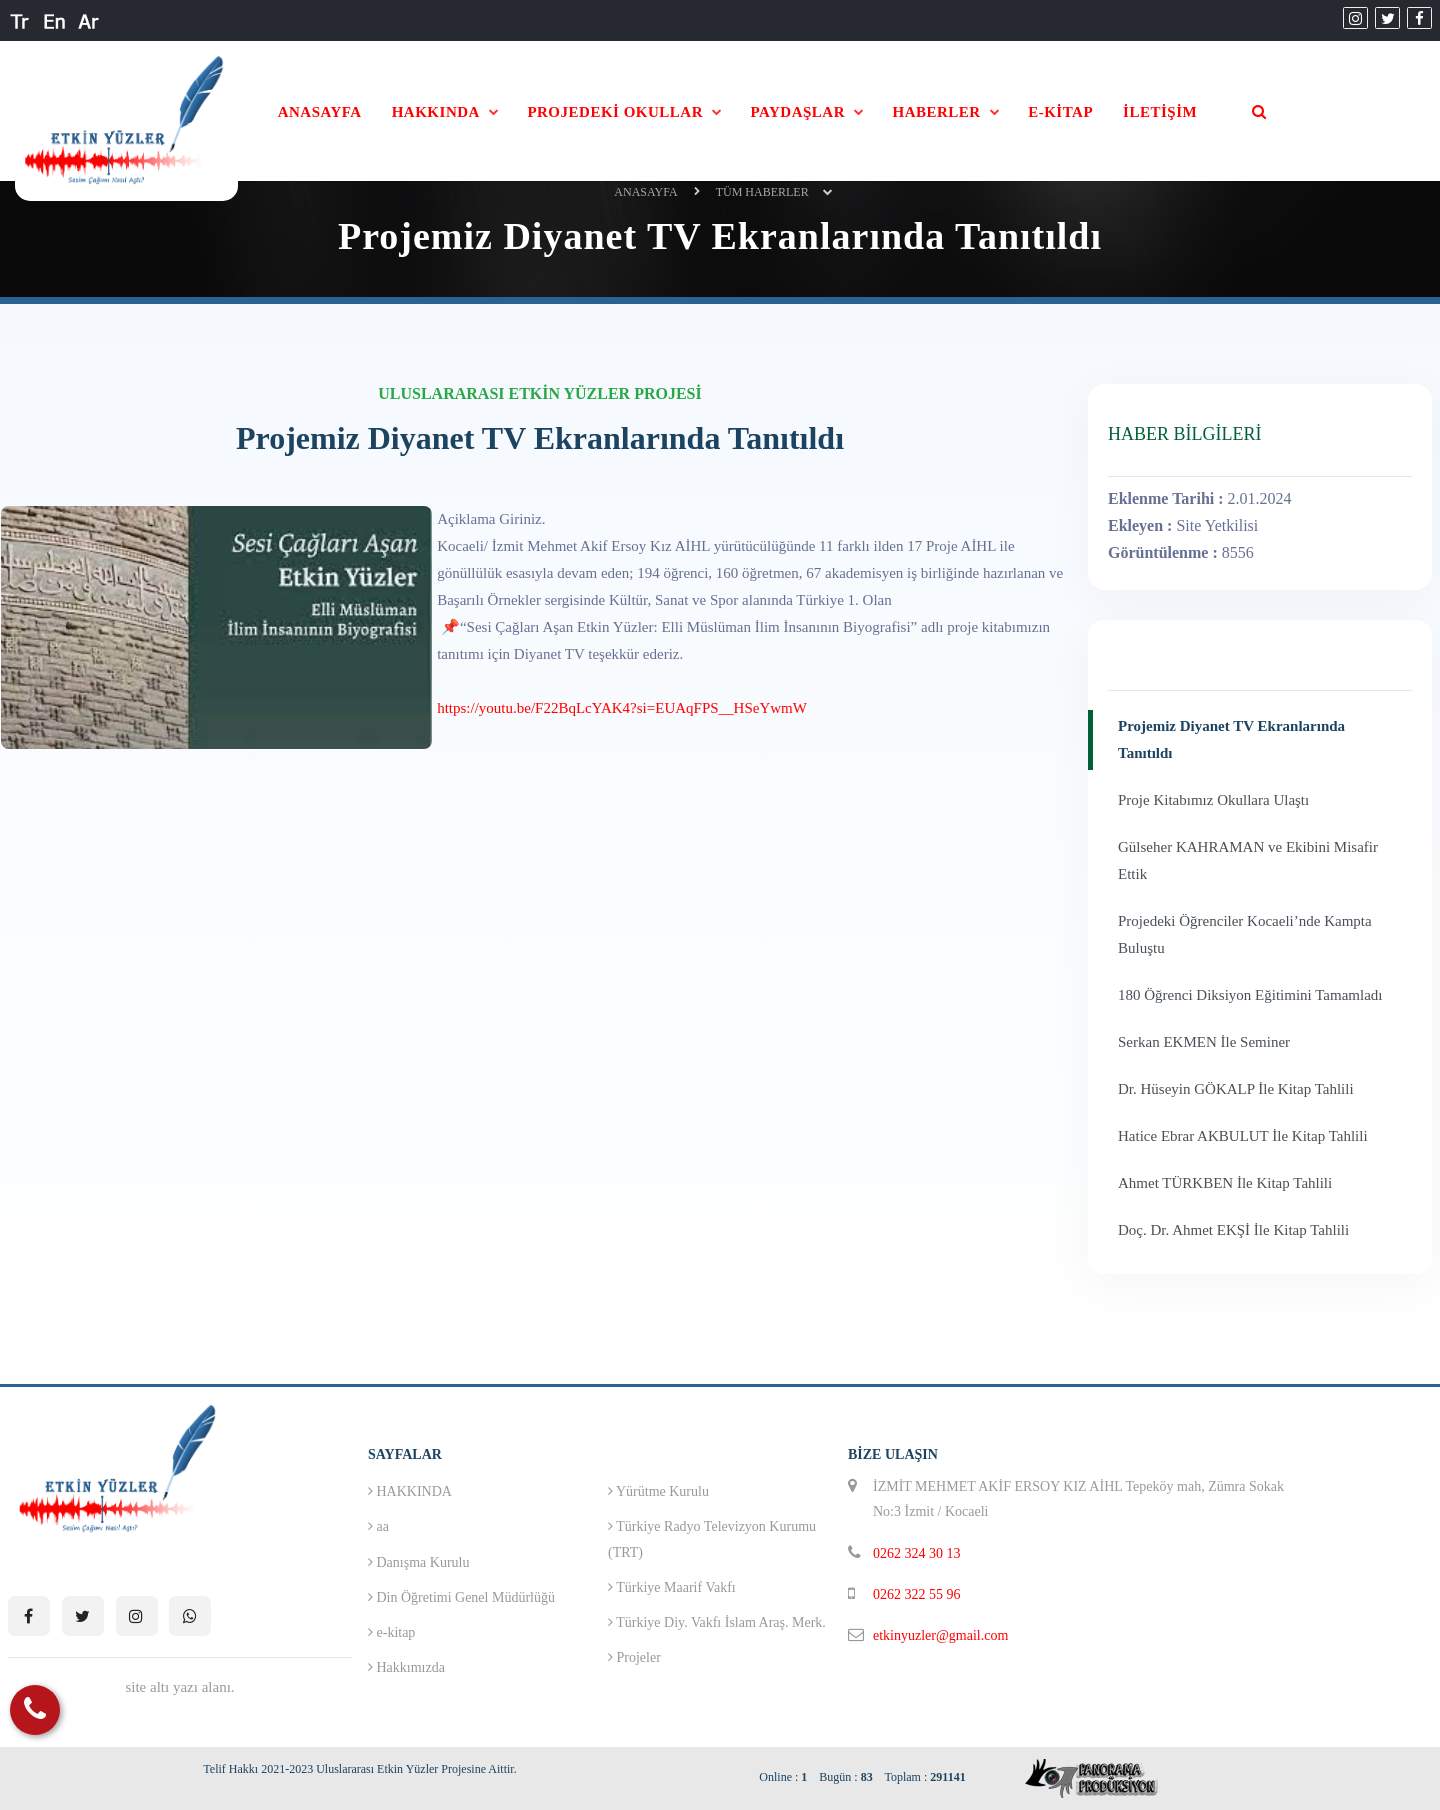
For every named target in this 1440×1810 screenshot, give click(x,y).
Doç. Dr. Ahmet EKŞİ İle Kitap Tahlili (1233, 1230)
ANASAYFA (320, 112)
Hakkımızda (406, 1667)
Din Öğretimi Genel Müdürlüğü (461, 1597)
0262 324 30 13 (917, 1553)
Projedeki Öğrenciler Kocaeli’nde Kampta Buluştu (1245, 934)
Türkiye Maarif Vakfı (672, 1587)
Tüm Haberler (762, 192)
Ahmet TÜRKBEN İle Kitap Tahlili (1225, 1183)
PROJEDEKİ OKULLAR (615, 112)
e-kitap (391, 1632)
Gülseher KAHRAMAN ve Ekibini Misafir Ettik (1248, 860)
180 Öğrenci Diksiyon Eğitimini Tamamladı (1250, 995)
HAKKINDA (436, 112)
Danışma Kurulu (418, 1562)
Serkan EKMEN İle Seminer (1204, 1042)
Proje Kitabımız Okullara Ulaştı (1213, 800)
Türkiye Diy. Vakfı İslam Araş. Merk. (717, 1622)
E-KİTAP (1060, 112)
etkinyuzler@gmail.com (940, 1635)
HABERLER (937, 112)
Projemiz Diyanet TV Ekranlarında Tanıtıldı (1231, 739)
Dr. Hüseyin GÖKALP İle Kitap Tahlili (1236, 1089)
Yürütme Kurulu (658, 1491)
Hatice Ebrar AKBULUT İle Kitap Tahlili (1243, 1136)
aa (378, 1526)
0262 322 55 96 (917, 1594)
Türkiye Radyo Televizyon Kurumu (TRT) (712, 1539)
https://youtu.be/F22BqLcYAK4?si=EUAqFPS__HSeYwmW (622, 708)
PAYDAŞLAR (797, 112)
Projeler (634, 1657)
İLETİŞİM (1160, 112)
